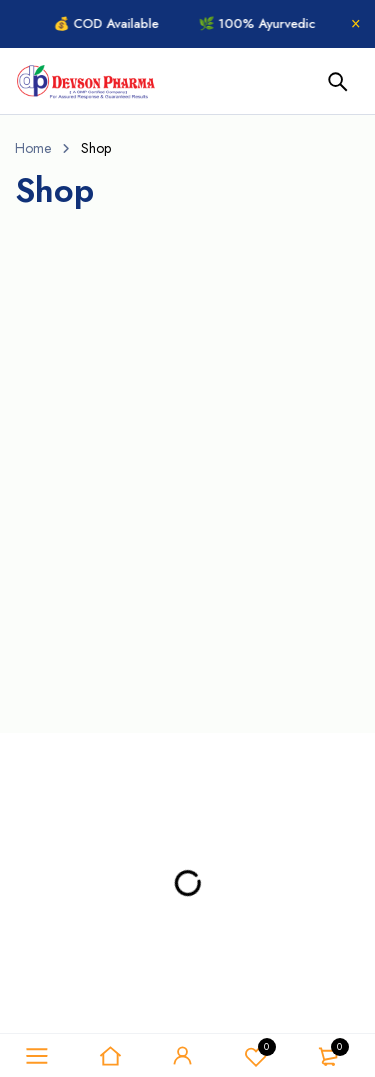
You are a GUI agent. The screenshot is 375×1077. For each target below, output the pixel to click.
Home (33, 148)
